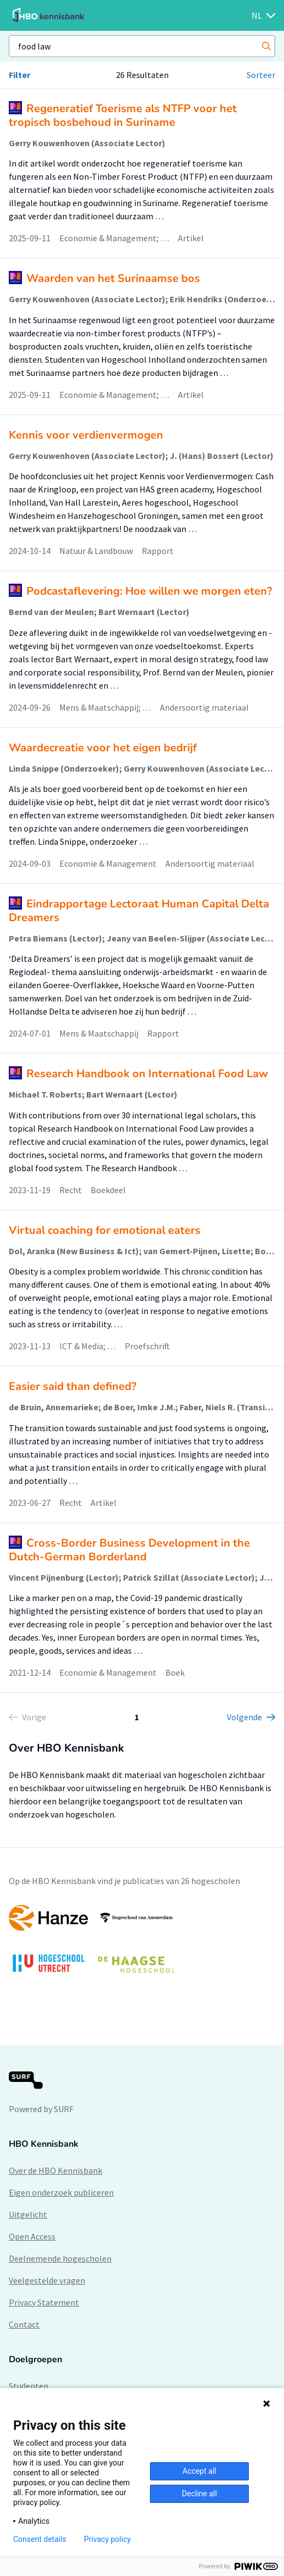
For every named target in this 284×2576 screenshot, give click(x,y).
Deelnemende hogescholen (60, 2258)
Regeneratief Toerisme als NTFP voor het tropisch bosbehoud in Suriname (123, 115)
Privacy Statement (44, 2302)
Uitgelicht (28, 2214)
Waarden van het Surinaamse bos (113, 278)
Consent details (39, 2539)
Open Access (32, 2236)
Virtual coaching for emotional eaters (105, 1230)
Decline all (199, 2493)
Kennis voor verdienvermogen (86, 435)
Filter (19, 75)
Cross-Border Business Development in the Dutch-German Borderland (129, 1550)
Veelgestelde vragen (47, 2280)
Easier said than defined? (72, 1386)
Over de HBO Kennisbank (55, 2170)
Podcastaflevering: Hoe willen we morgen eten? (149, 591)
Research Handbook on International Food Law (147, 1073)
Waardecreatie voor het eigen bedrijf (103, 747)
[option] (142, 1944)
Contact (24, 2324)
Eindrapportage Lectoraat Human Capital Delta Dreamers (139, 910)
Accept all (199, 2471)
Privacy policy (107, 2539)
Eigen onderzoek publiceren (61, 2192)
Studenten (28, 2385)
